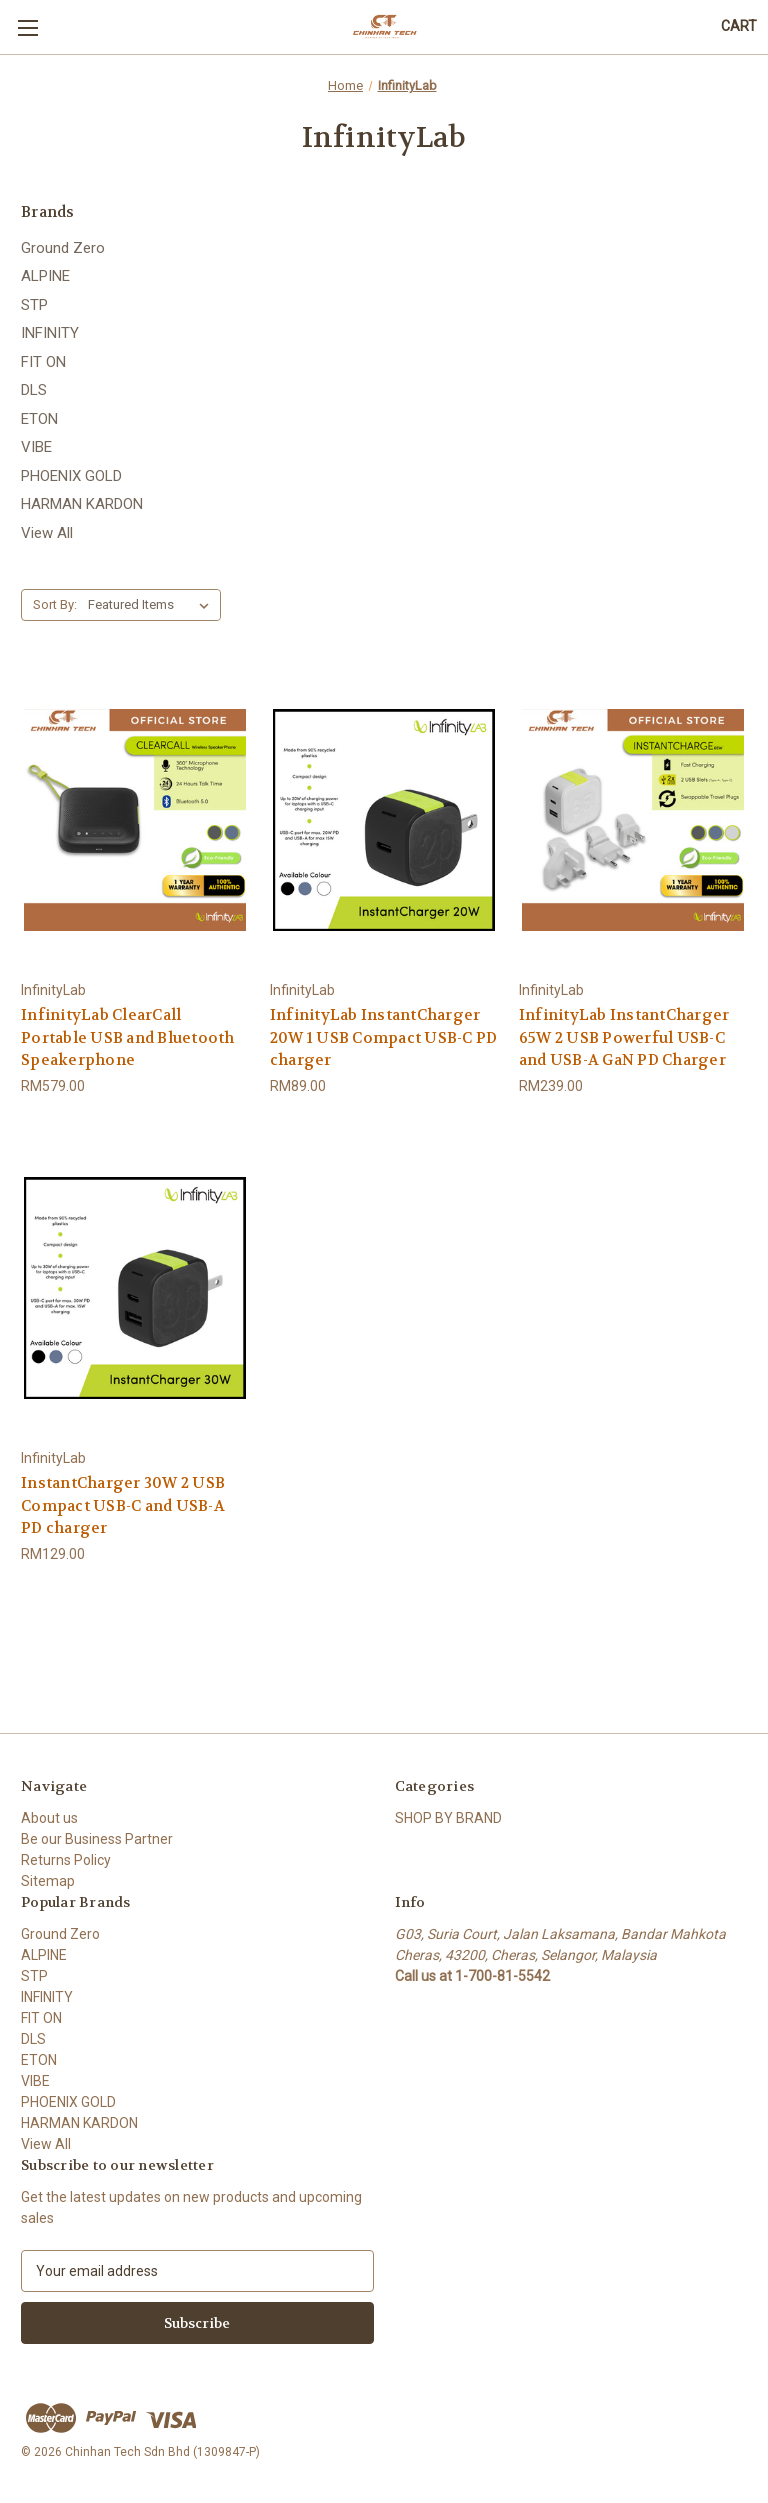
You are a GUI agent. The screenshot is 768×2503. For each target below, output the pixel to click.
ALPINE (45, 276)
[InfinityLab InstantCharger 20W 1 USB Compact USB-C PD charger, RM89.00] (384, 819)
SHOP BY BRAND (448, 1818)
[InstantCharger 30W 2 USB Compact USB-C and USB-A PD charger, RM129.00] (135, 1288)
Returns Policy (66, 1860)
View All (47, 533)
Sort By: (55, 604)
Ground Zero (63, 248)
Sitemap (48, 1881)
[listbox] (152, 605)
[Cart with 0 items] (739, 26)
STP (34, 305)
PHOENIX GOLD (71, 476)
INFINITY (50, 333)
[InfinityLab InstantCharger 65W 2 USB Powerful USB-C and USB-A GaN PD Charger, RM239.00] (633, 819)
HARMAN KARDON (82, 504)
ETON (39, 419)
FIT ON (43, 362)
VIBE (36, 447)
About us (49, 1818)
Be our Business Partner (97, 1839)
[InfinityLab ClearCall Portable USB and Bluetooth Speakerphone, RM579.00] (135, 819)
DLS (34, 390)
